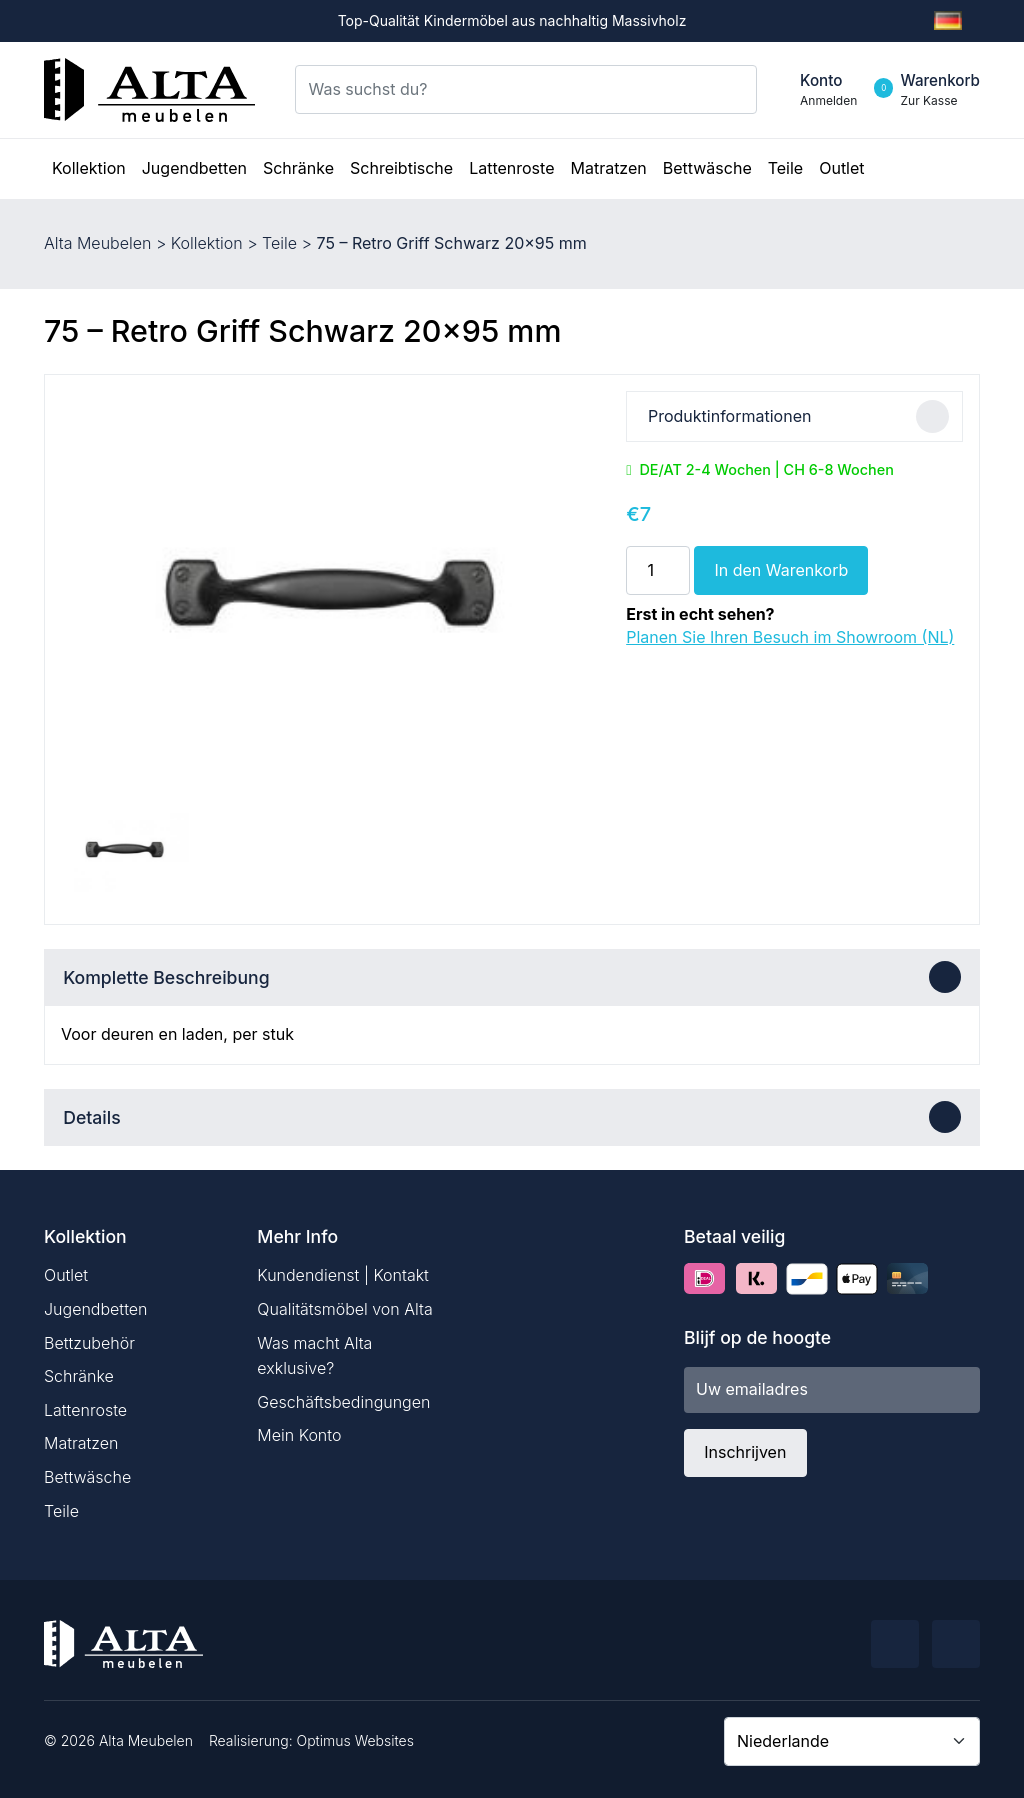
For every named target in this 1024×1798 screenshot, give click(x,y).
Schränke (79, 1376)
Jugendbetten (95, 1309)
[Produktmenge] (658, 570)
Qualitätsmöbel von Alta (344, 1309)
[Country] (852, 1741)
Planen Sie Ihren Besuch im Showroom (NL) (790, 637)
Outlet (66, 1275)
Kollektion (207, 243)
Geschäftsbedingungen (343, 1402)
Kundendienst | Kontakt (343, 1275)
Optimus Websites (355, 1740)
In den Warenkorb (781, 570)
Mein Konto (299, 1435)
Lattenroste (85, 1410)
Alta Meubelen (97, 243)
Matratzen (81, 1443)
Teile (279, 243)
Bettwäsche (87, 1477)
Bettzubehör (89, 1343)
